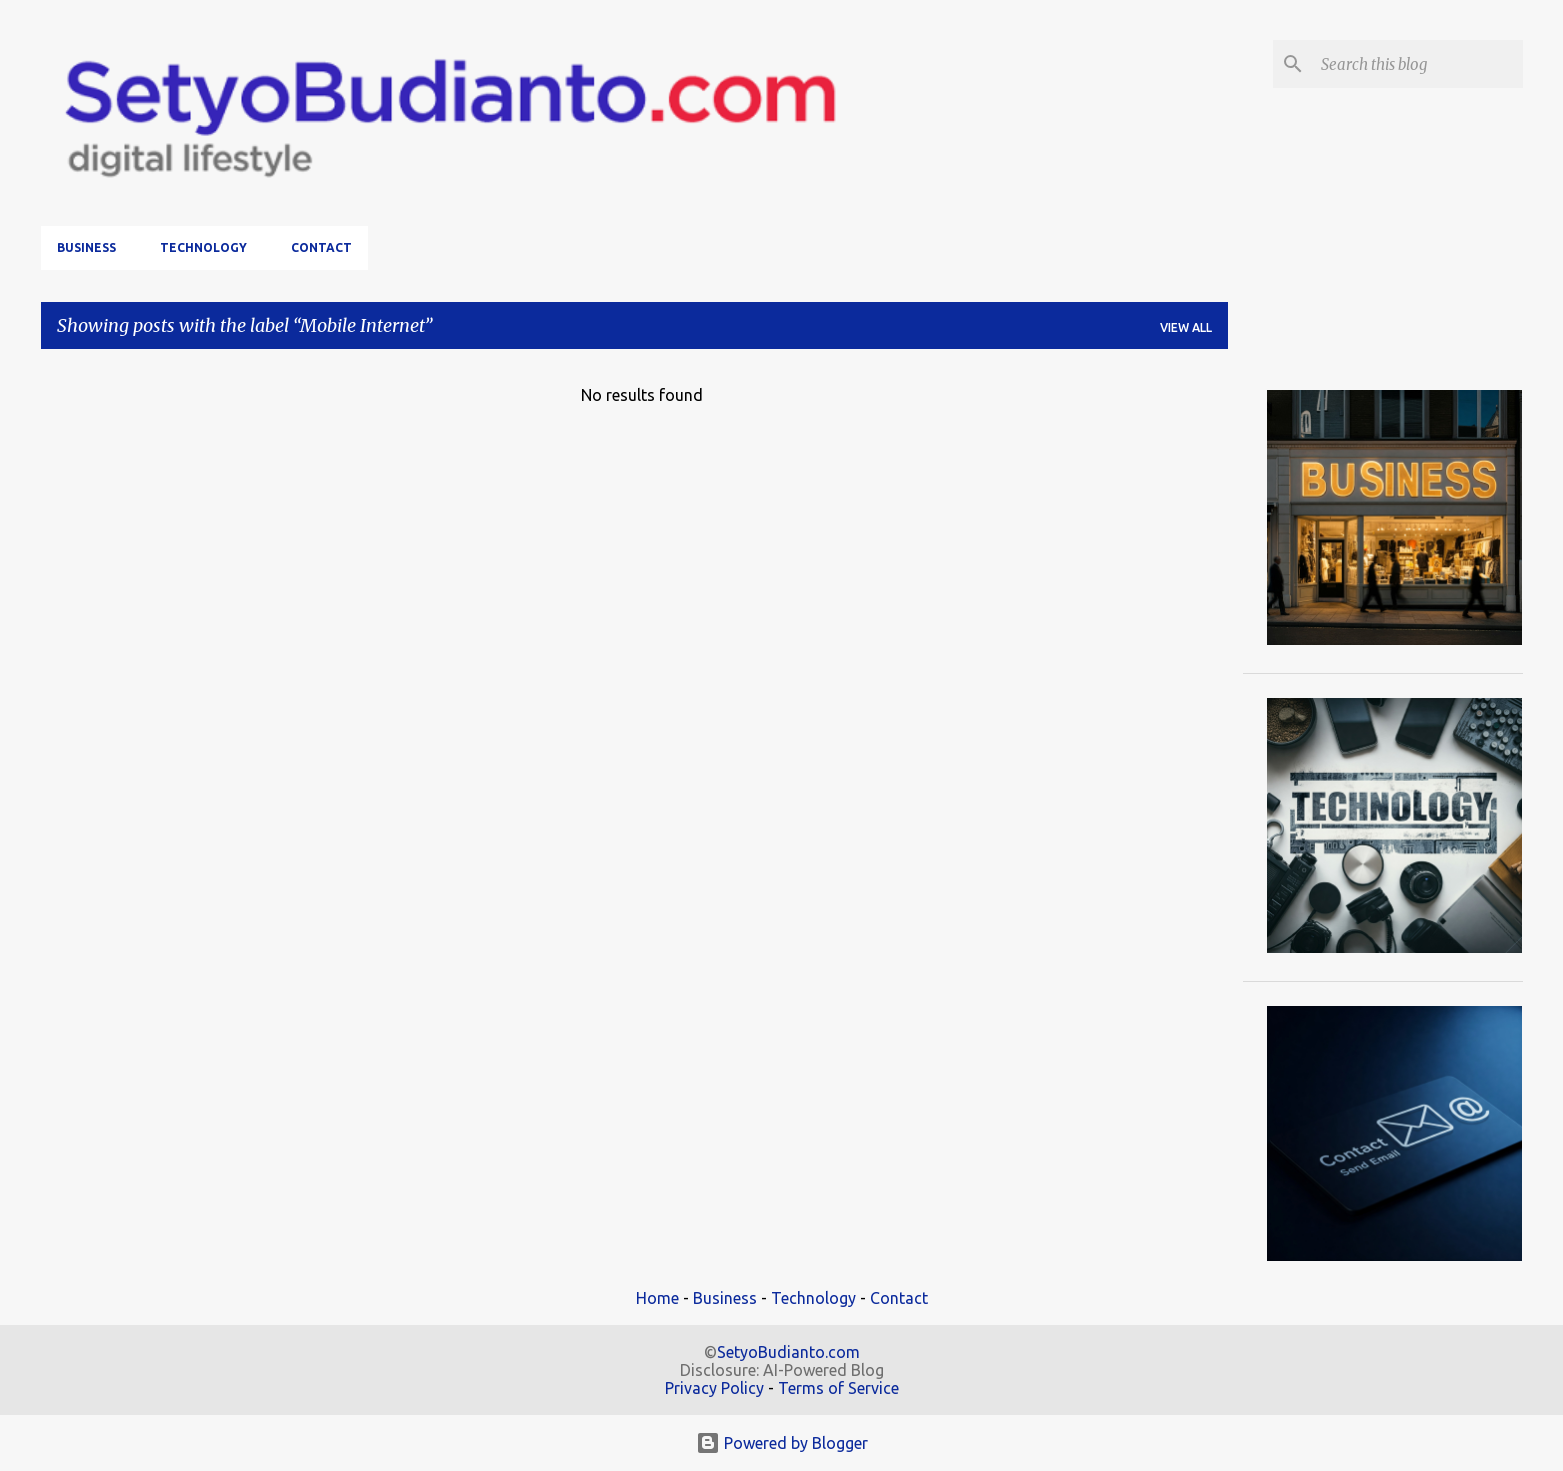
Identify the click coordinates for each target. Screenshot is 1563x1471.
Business (86, 247)
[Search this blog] (1418, 64)
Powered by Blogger (782, 1443)
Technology (203, 247)
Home (657, 1298)
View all (1186, 327)
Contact (321, 247)
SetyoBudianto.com (788, 1352)
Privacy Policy (714, 1388)
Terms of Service (838, 1388)
